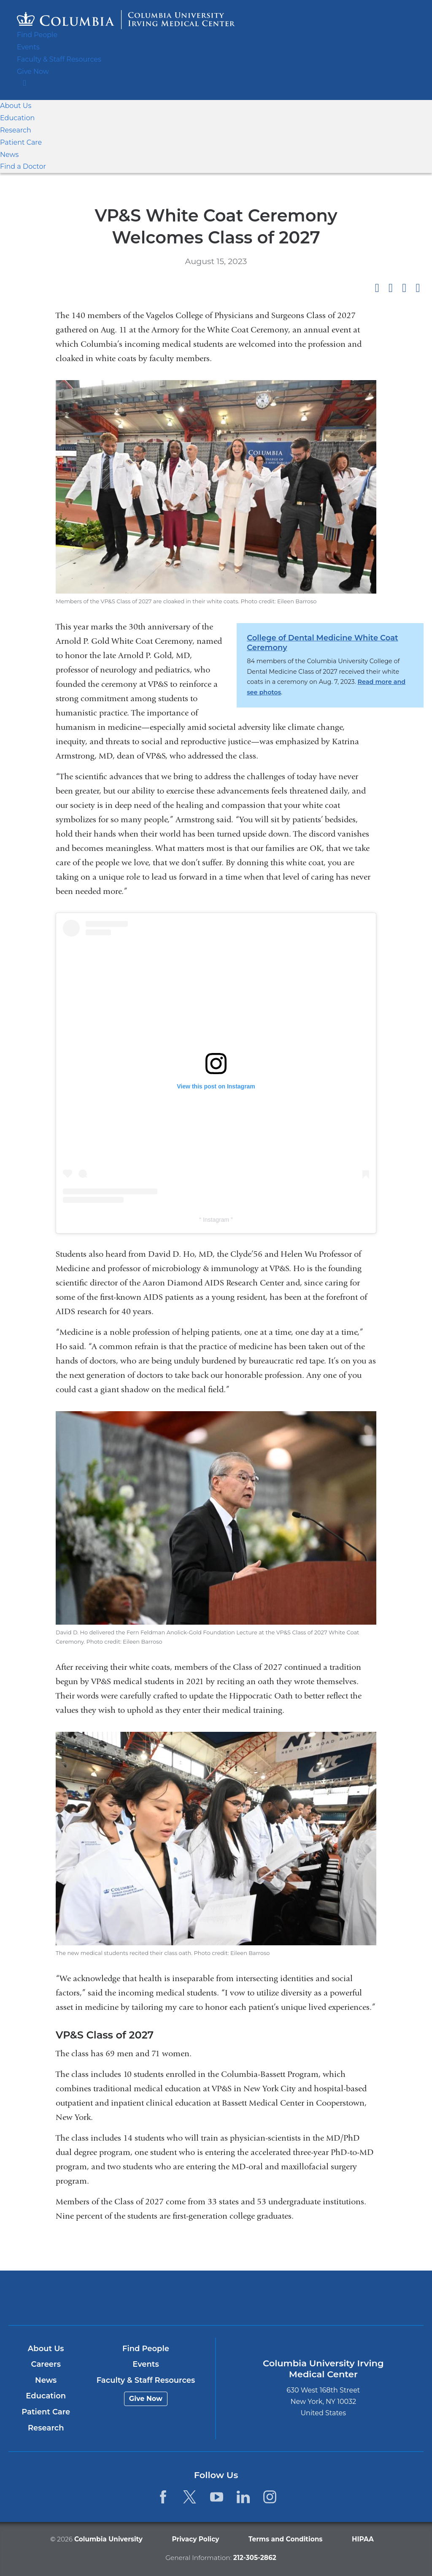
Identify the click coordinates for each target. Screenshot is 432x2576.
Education (15, 118)
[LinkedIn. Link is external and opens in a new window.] (243, 2497)
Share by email (418, 288)
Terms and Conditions (282, 2539)
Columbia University (113, 2539)
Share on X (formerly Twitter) (390, 288)
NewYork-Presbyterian (284, 2300)
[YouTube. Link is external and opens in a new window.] (217, 2497)
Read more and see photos (360, 681)
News (8, 154)
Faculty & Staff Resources (56, 59)
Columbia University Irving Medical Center (147, 2297)
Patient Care (19, 142)
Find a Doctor (20, 166)
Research (14, 130)
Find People (35, 34)
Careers (46, 2364)
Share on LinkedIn (404, 288)
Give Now (31, 71)
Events (27, 47)
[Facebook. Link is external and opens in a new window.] (163, 2497)
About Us (14, 105)
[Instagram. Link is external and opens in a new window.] (270, 2497)
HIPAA (355, 2539)
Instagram (217, 1219)
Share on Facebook (377, 288)
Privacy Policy (196, 2539)
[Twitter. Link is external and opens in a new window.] (190, 2497)
